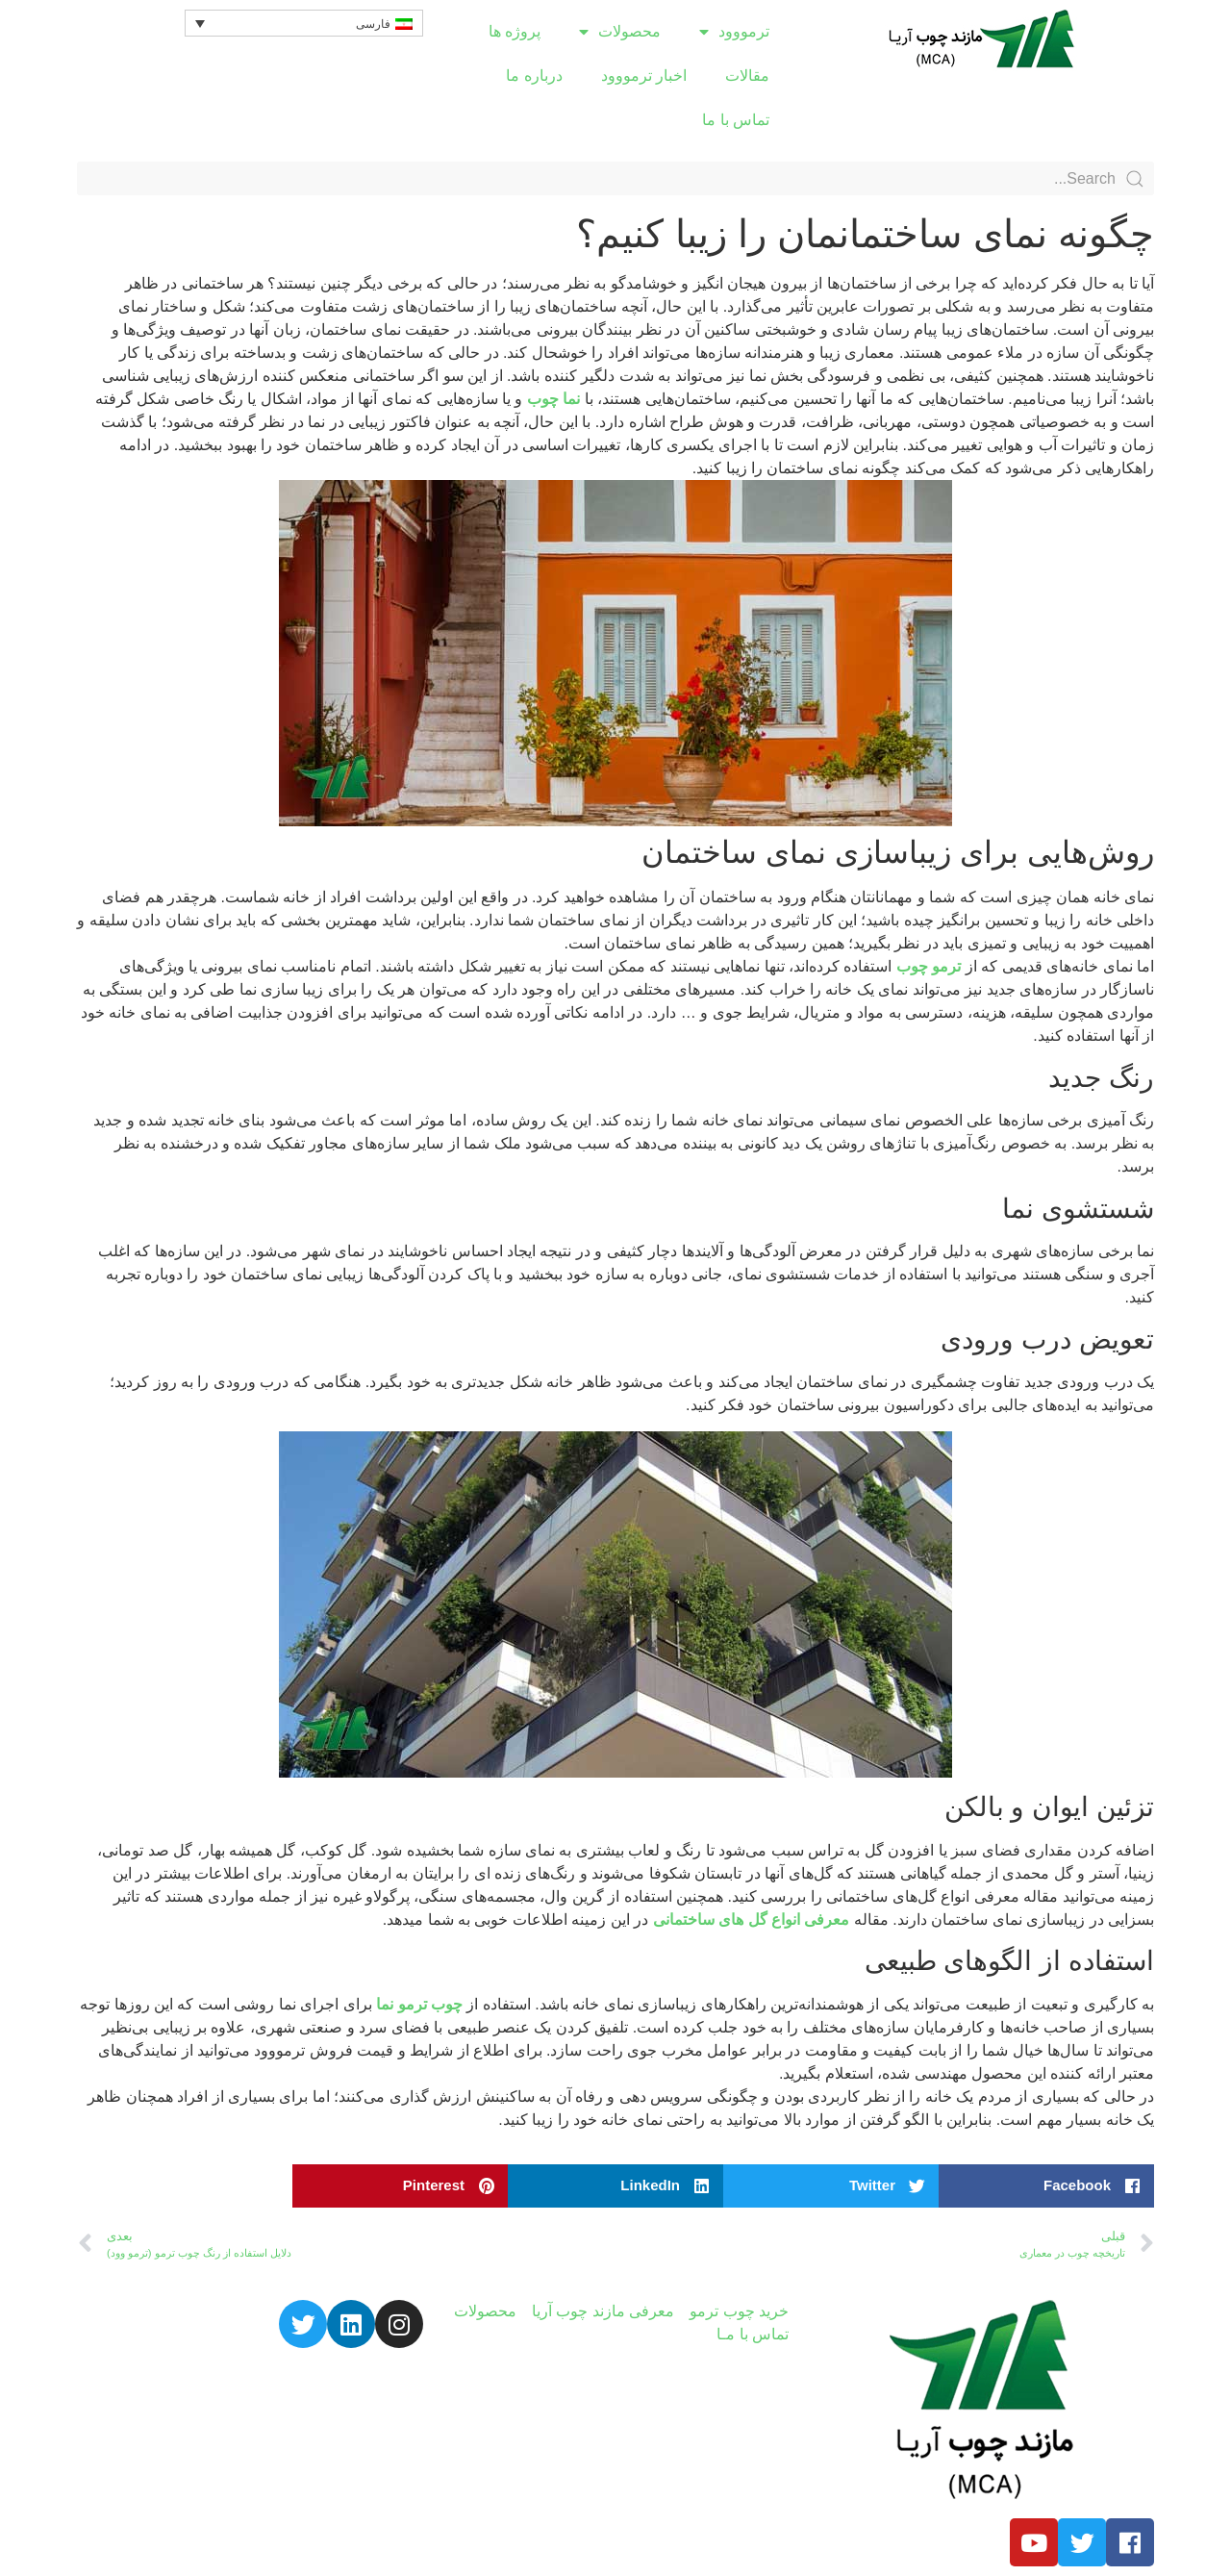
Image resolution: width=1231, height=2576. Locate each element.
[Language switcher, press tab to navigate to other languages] (304, 23)
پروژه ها (514, 31)
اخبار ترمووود (644, 75)
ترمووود (734, 31)
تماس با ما (735, 120)
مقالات (747, 75)
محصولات (620, 31)
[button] (1046, 2186)
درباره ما (534, 75)
